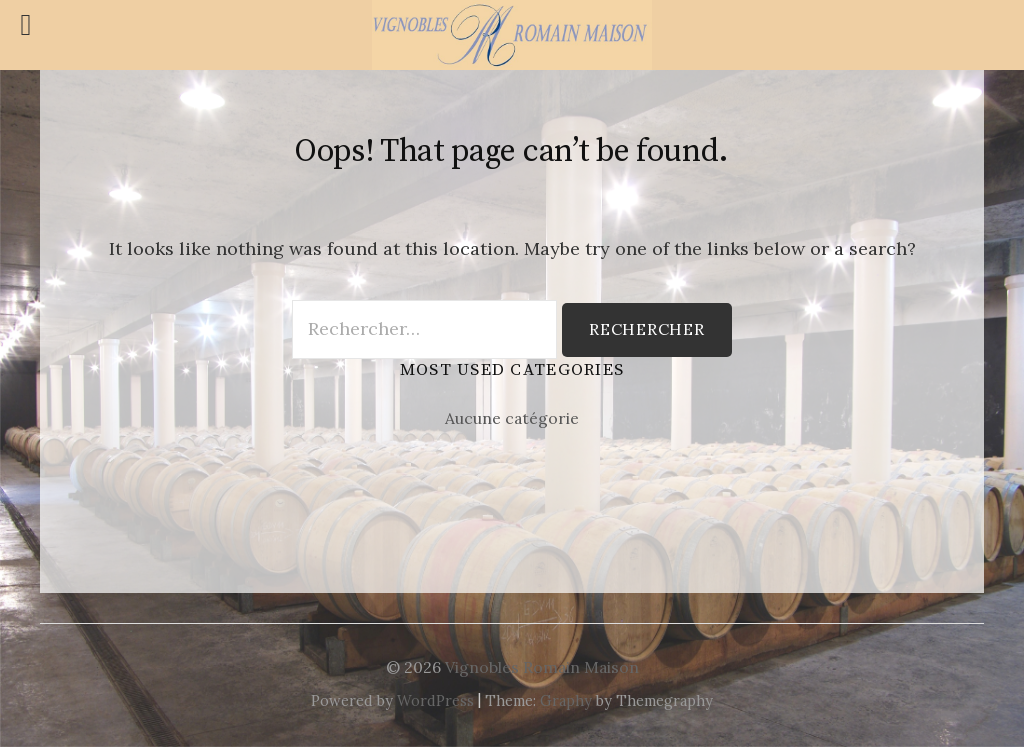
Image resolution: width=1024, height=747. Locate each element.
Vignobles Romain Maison (542, 667)
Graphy (566, 700)
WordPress (435, 700)
